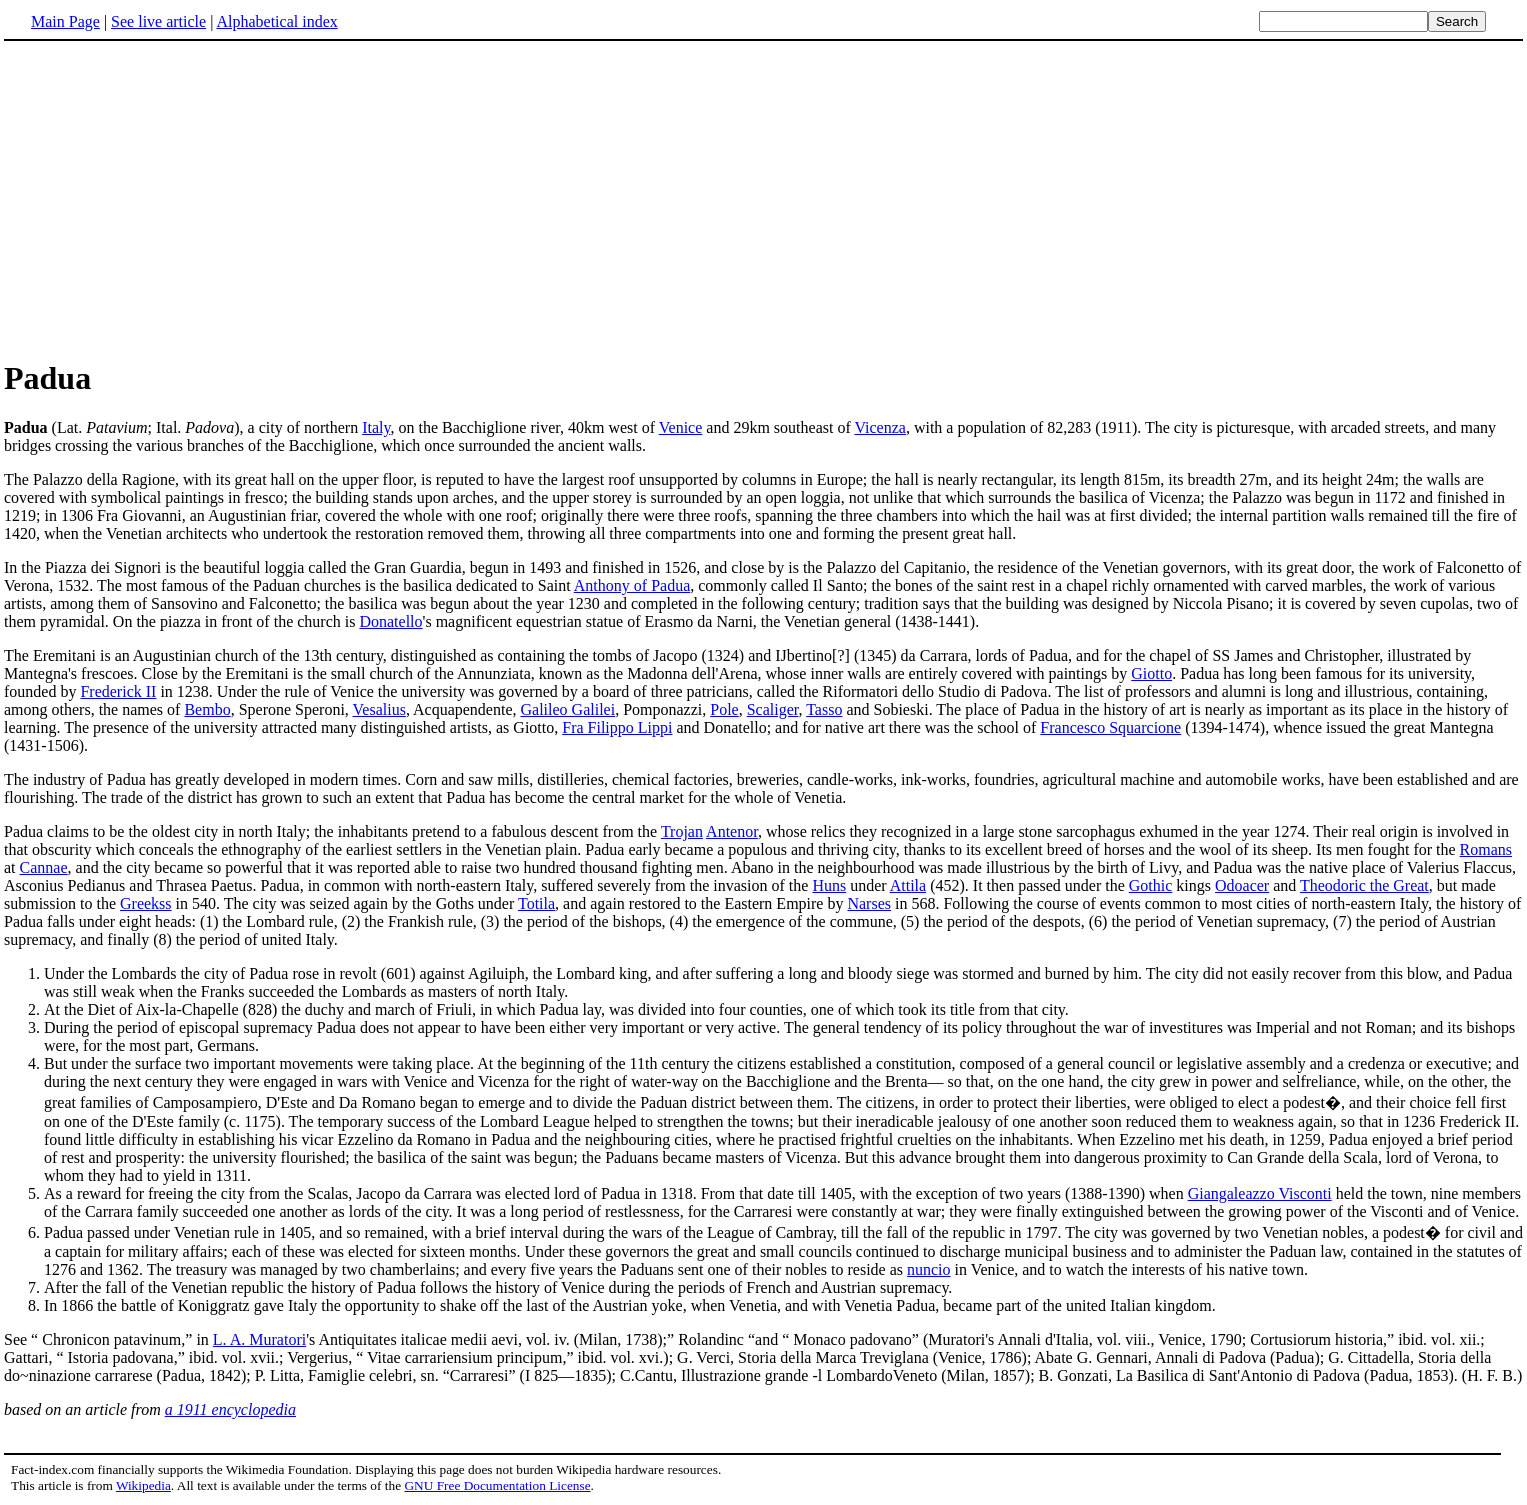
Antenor (732, 831)
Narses (869, 903)
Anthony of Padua (632, 585)
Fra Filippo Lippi (617, 727)
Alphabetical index (276, 21)
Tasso (824, 709)
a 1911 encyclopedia (230, 1409)
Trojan (682, 831)
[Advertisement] (172, 199)
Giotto (1151, 673)
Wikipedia (143, 1485)
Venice (681, 427)
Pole (724, 709)
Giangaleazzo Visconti (1260, 1193)
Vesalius (379, 709)
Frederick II (118, 691)
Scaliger (773, 709)
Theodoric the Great (1364, 885)
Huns (829, 885)
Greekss (146, 903)
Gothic (1151, 885)
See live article (158, 21)
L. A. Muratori (259, 1339)
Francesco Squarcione (1110, 727)
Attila (908, 885)
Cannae (44, 867)
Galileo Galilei (568, 709)
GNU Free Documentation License (497, 1485)
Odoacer (1242, 885)
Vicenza (879, 427)
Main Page (65, 21)
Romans (1486, 849)
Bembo (207, 709)
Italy (376, 427)
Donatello (390, 621)
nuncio (929, 1269)
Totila (536, 903)
